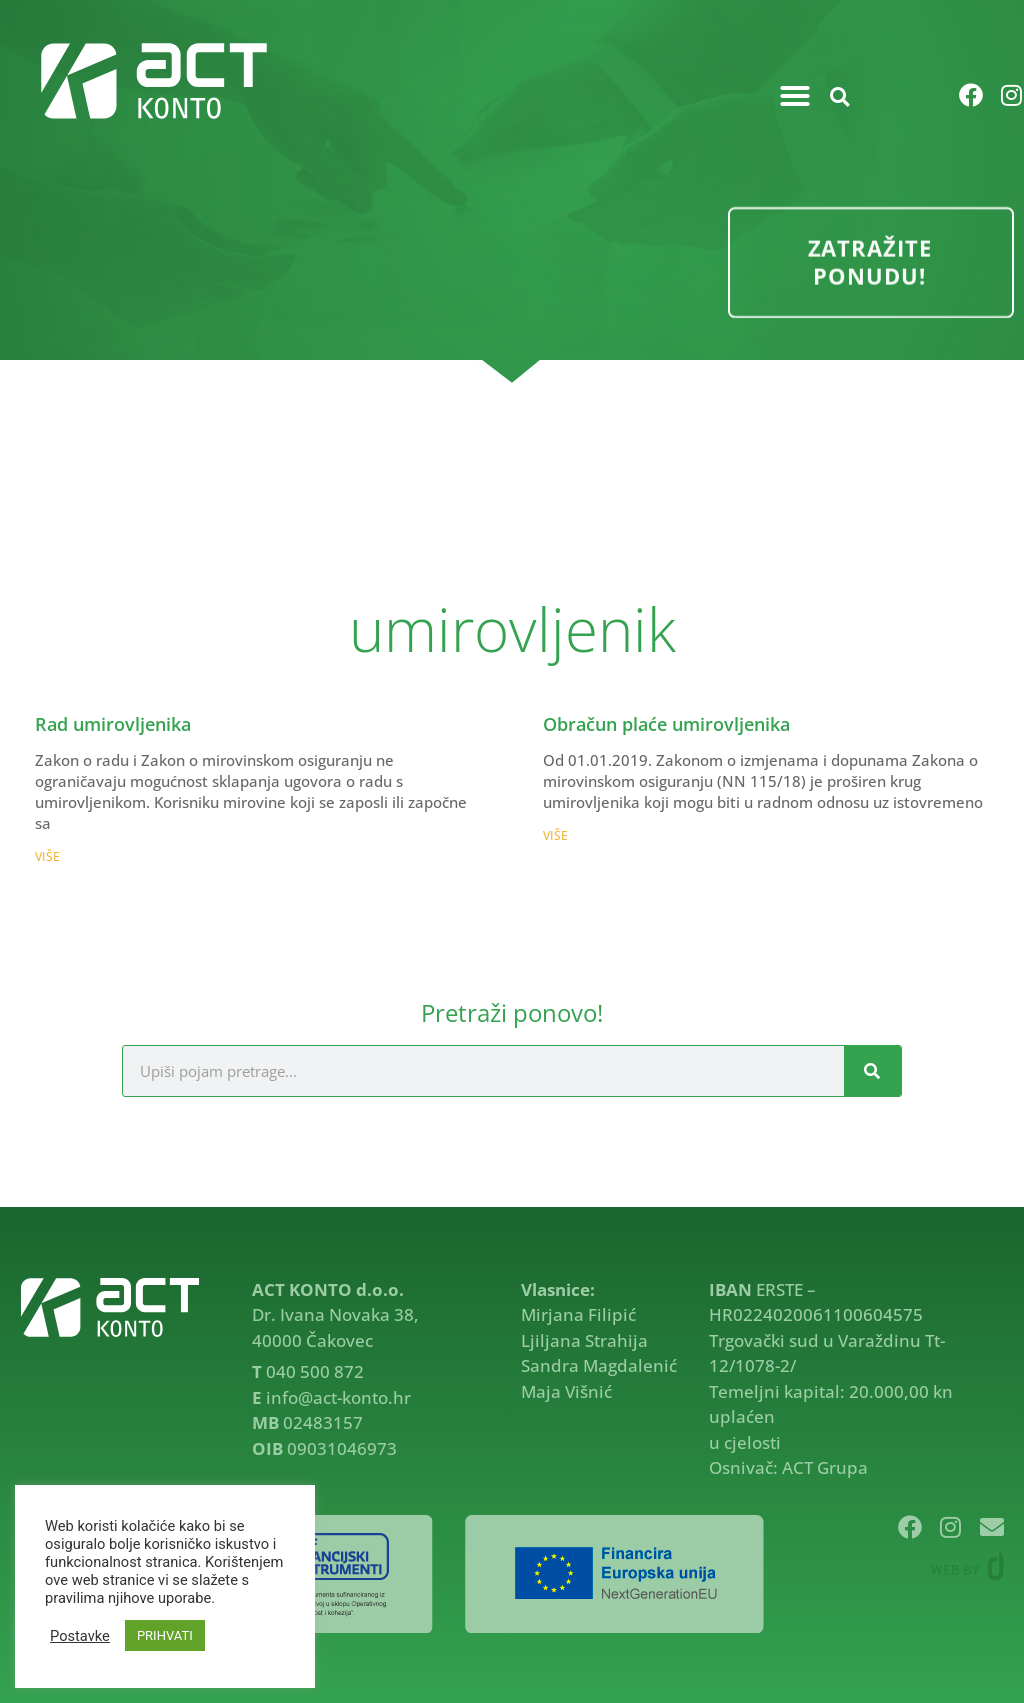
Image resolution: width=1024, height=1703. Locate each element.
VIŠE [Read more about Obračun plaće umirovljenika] (555, 835)
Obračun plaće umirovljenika (666, 724)
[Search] (872, 1071)
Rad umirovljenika (113, 724)
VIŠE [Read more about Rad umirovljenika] (47, 856)
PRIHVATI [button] (165, 1635)
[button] (795, 96)
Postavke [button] (80, 1636)
